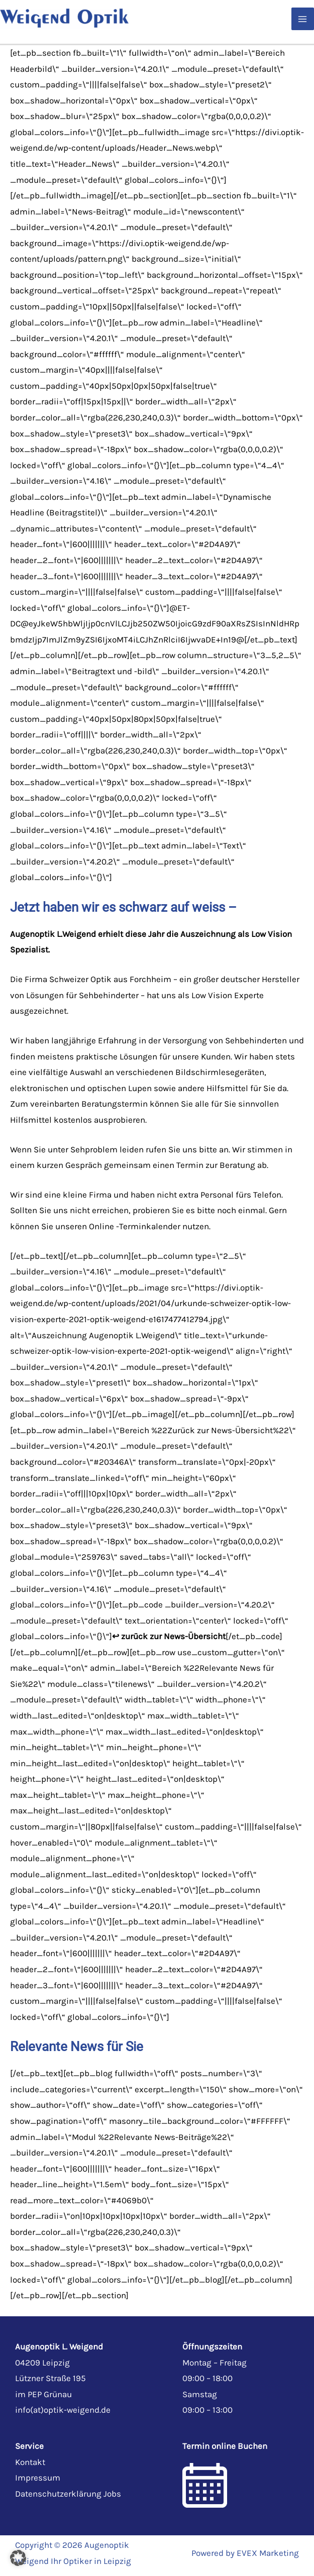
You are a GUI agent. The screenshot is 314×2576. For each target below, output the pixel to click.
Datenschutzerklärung (58, 2494)
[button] (18, 2558)
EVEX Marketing (268, 2553)
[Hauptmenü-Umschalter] (303, 19)
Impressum (37, 2478)
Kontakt (30, 2462)
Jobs (112, 2494)
